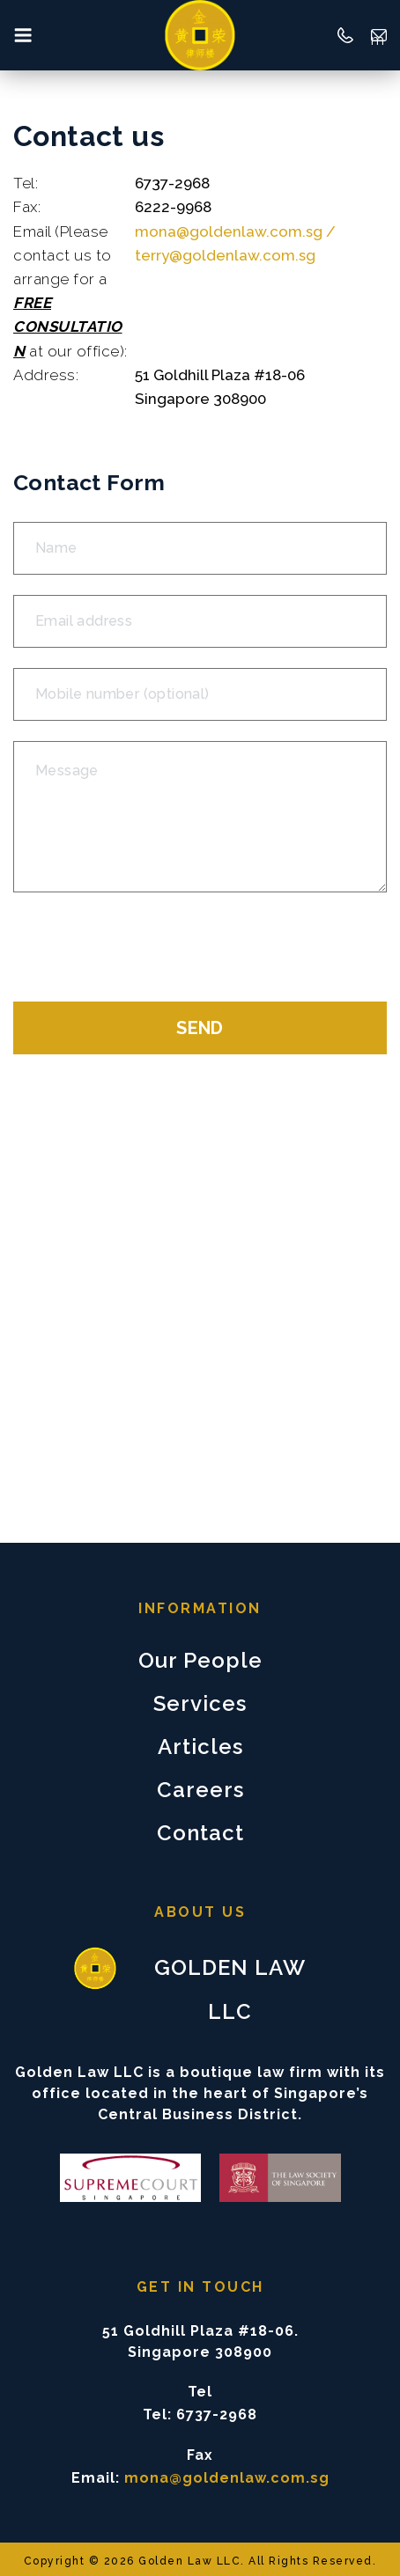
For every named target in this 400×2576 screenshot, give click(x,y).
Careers (200, 1789)
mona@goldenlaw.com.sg (379, 36)
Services (200, 1703)
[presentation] (147, 947)
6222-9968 (173, 207)
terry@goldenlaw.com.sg (225, 255)
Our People (200, 1660)
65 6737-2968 (345, 35)
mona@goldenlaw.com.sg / (235, 231)
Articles (200, 1746)
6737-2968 (172, 183)
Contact (200, 1833)
